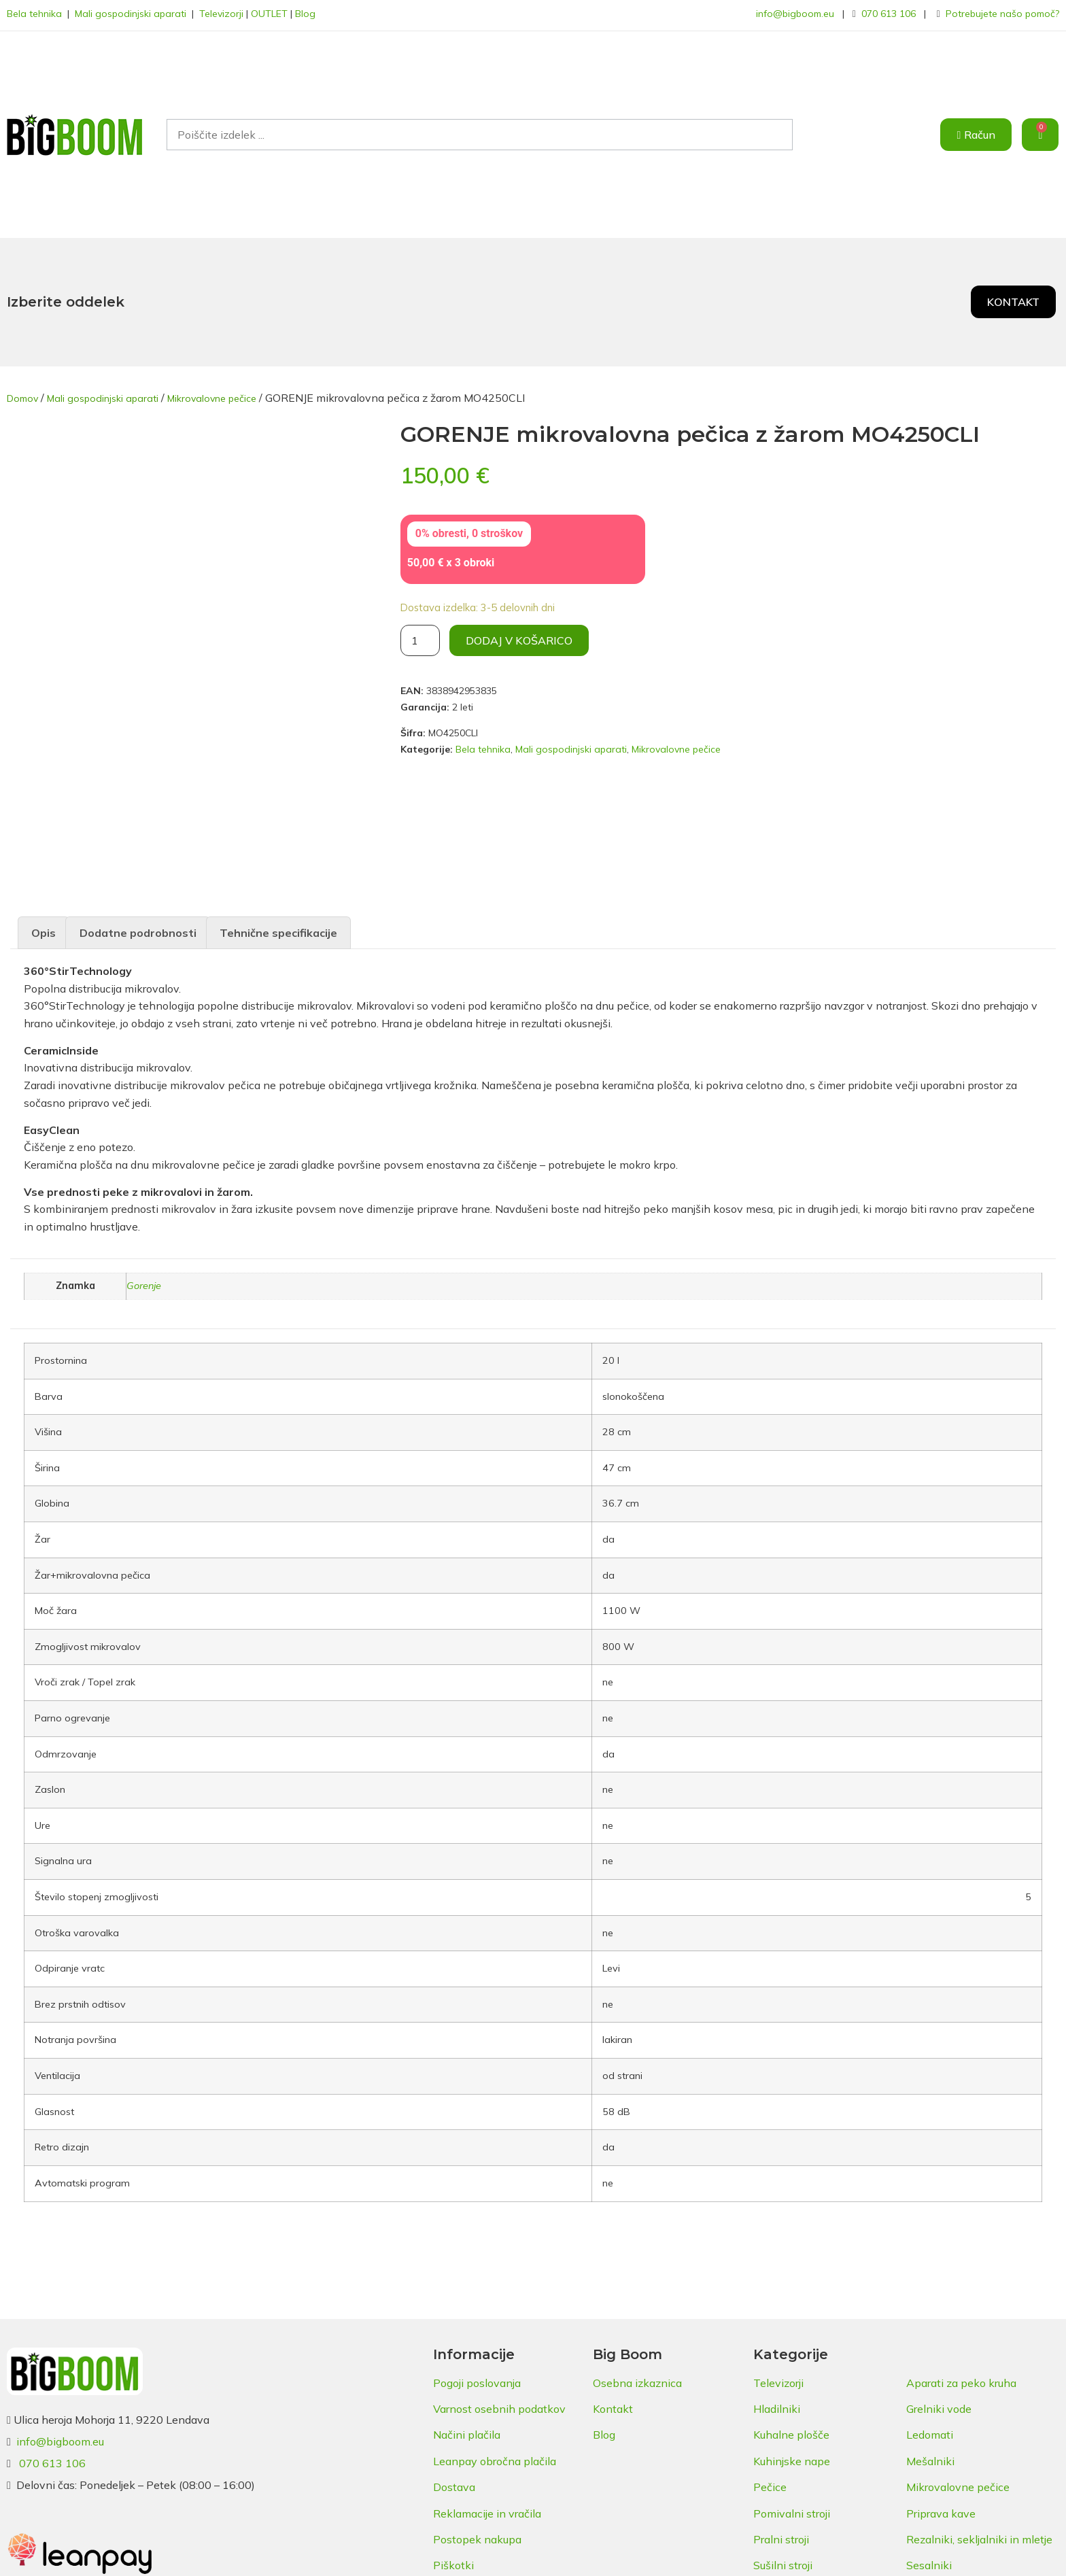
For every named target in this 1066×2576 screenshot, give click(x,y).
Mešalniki (930, 2456)
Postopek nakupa (477, 2534)
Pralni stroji (781, 2534)
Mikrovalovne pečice (211, 398)
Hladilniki (776, 2404)
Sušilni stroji (782, 2560)
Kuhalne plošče (791, 2430)
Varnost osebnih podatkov (499, 2404)
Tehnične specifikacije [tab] (278, 928)
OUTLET (269, 13)
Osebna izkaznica (637, 2378)
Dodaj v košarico (519, 640)
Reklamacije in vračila (487, 2508)
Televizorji (221, 13)
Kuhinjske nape (791, 2456)
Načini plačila (466, 2430)
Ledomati (929, 2430)
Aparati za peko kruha (961, 2378)
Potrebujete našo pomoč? (1002, 13)
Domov (22, 398)
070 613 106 (888, 13)
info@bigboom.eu (795, 13)
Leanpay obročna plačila (494, 2456)
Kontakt (613, 2404)
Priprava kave (941, 2508)
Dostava (454, 2482)
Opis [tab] (43, 928)
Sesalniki (929, 2560)
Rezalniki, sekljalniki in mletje (979, 2534)
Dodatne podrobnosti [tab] (138, 928)
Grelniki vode (939, 2404)
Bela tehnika (34, 13)
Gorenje (143, 1281)
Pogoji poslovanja (477, 2378)
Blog (305, 13)
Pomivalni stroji (791, 2508)
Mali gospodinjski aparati (130, 13)
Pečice (770, 2482)
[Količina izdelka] (420, 640)
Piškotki (453, 2560)
